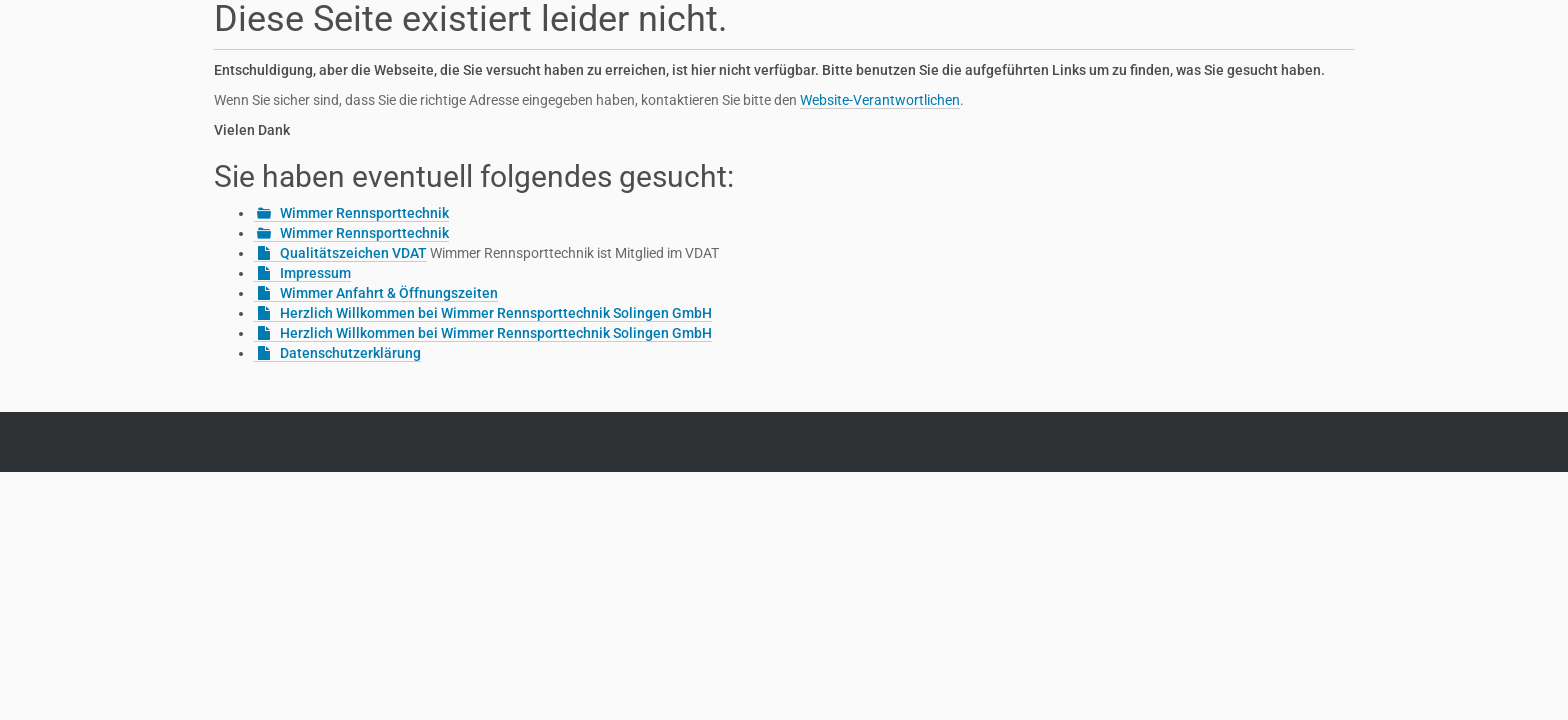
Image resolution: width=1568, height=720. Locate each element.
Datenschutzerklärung (350, 353)
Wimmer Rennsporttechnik (364, 213)
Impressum (315, 273)
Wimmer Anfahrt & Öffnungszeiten (389, 293)
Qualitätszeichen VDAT (353, 253)
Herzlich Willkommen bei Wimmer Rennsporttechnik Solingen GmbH (496, 313)
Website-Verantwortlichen (880, 100)
